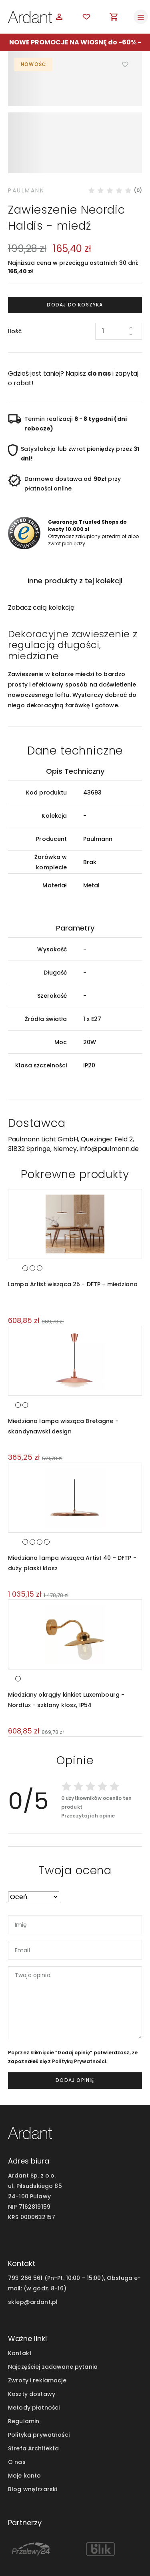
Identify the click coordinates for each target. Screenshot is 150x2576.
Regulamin (23, 2377)
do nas (99, 328)
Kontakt (20, 2309)
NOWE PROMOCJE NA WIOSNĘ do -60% (72, 42)
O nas (17, 2418)
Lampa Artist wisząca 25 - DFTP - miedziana (73, 1240)
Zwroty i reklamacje (37, 2336)
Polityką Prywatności (79, 2017)
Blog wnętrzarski (32, 2445)
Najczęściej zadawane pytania (53, 2322)
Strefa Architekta (33, 2404)
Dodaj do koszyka (75, 260)
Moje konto (24, 2431)
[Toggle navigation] (141, 17)
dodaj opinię (75, 2035)
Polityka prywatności (39, 2390)
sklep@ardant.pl (33, 2258)
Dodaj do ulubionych (126, 64)
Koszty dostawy (31, 2350)
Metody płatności (34, 2363)
